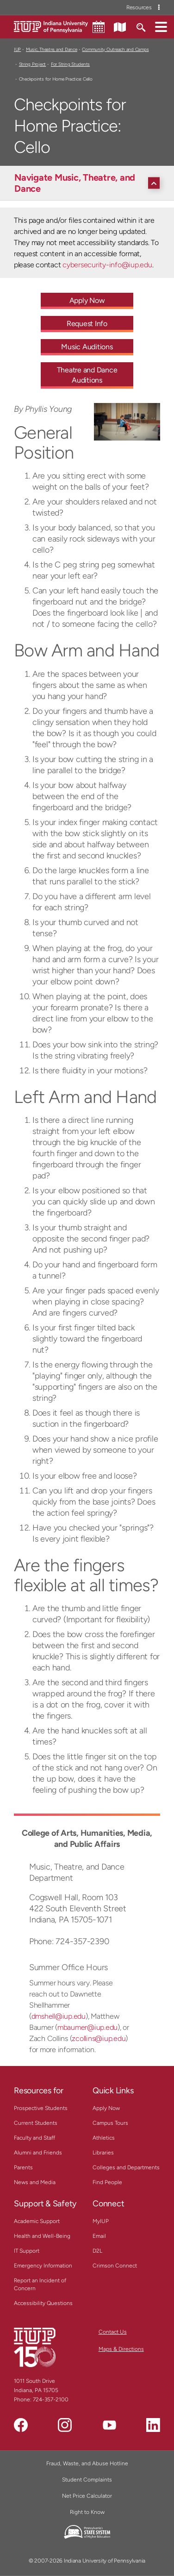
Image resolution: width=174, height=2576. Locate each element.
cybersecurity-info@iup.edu (107, 264)
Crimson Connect (115, 2265)
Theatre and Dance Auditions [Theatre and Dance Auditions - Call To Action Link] (87, 374)
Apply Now (106, 2108)
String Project (32, 64)
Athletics (104, 2138)
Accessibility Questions (43, 2303)
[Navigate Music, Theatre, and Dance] (89, 183)
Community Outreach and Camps (115, 49)
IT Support (26, 2251)
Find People (107, 2182)
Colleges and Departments (126, 2167)
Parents (23, 2167)
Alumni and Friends (38, 2152)
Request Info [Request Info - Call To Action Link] (87, 323)
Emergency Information (43, 2265)
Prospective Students (41, 2108)
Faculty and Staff (34, 2138)
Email (99, 2236)
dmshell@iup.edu (58, 2016)
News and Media (35, 2182)
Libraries (103, 2152)
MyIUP (101, 2221)
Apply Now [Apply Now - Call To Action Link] (87, 300)
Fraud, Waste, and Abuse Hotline (87, 2463)
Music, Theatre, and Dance (51, 49)
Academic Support (37, 2221)
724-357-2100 (50, 2399)
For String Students (70, 64)
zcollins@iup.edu (98, 2038)
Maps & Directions (121, 2349)
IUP (17, 49)
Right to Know (87, 2512)
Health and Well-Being (42, 2236)
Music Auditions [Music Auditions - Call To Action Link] (86, 346)
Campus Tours (110, 2123)
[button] (161, 26)
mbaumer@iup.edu (87, 2027)
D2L (97, 2251)
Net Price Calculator (87, 2496)
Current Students (35, 2123)
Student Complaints (87, 2479)
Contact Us (113, 2332)
